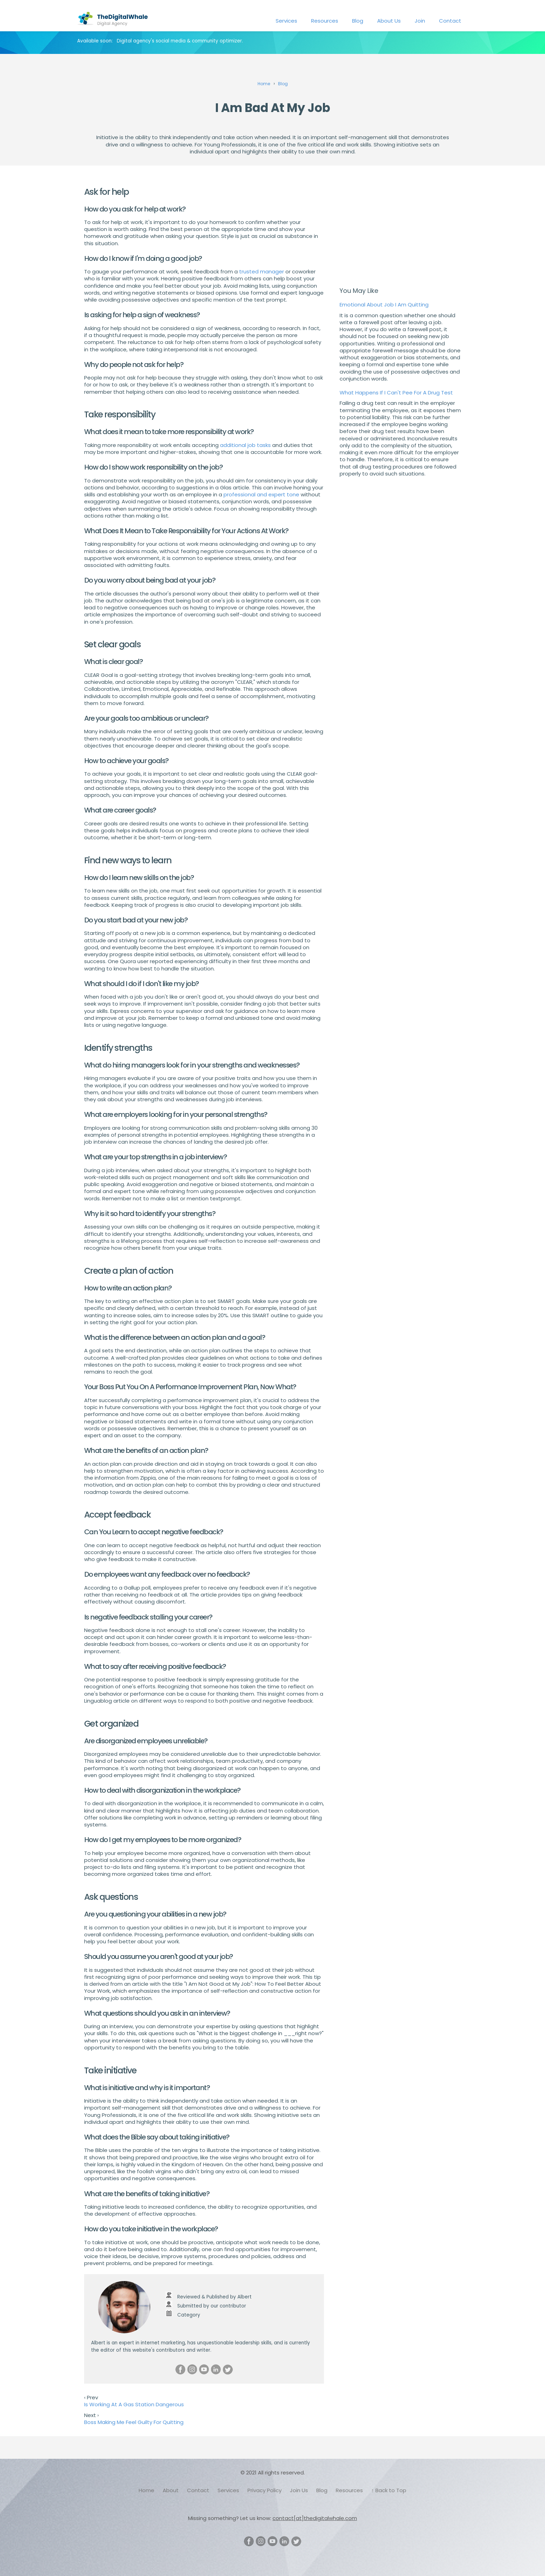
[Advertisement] (400, 228)
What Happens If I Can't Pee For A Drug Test (396, 392)
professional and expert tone (261, 494)
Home (146, 2490)
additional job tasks (245, 445)
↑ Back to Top (388, 2490)
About (171, 2490)
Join (420, 20)
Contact (450, 20)
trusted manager (261, 271)
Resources (324, 20)
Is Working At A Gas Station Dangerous (134, 2404)
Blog (357, 20)
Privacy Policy (264, 2490)
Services (286, 20)
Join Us (299, 2490)
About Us (389, 20)
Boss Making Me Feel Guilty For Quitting (134, 2422)
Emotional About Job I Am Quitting (384, 304)
